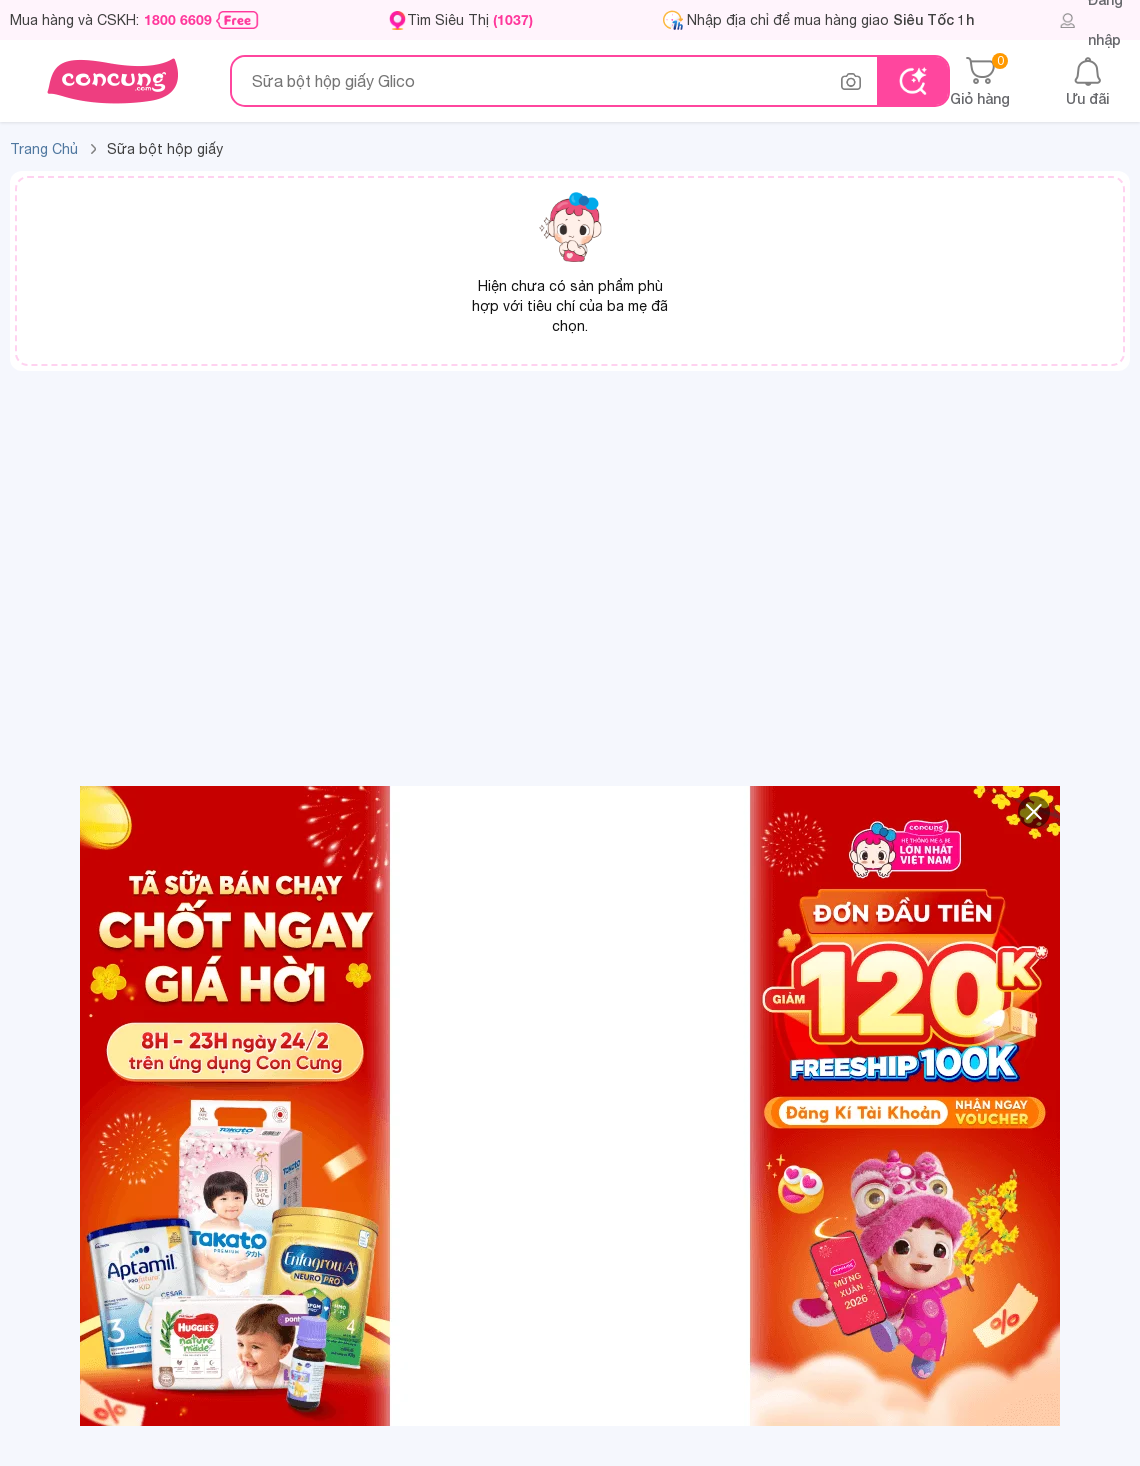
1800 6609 (178, 20)
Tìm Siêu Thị (470, 19)
